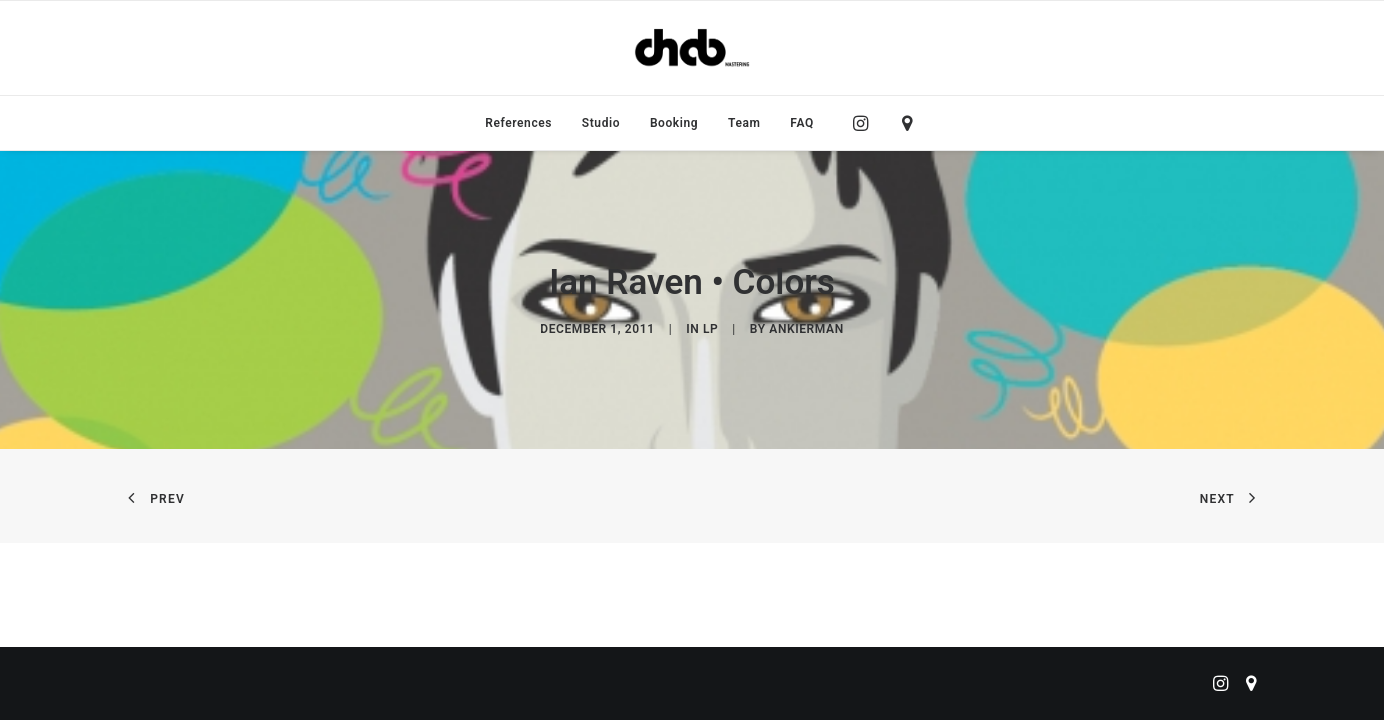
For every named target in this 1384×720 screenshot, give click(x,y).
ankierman (806, 329)
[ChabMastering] (692, 48)
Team (744, 123)
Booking (674, 123)
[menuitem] (518, 123)
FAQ (802, 123)
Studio (601, 123)
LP (710, 329)
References (518, 123)
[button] (865, 123)
